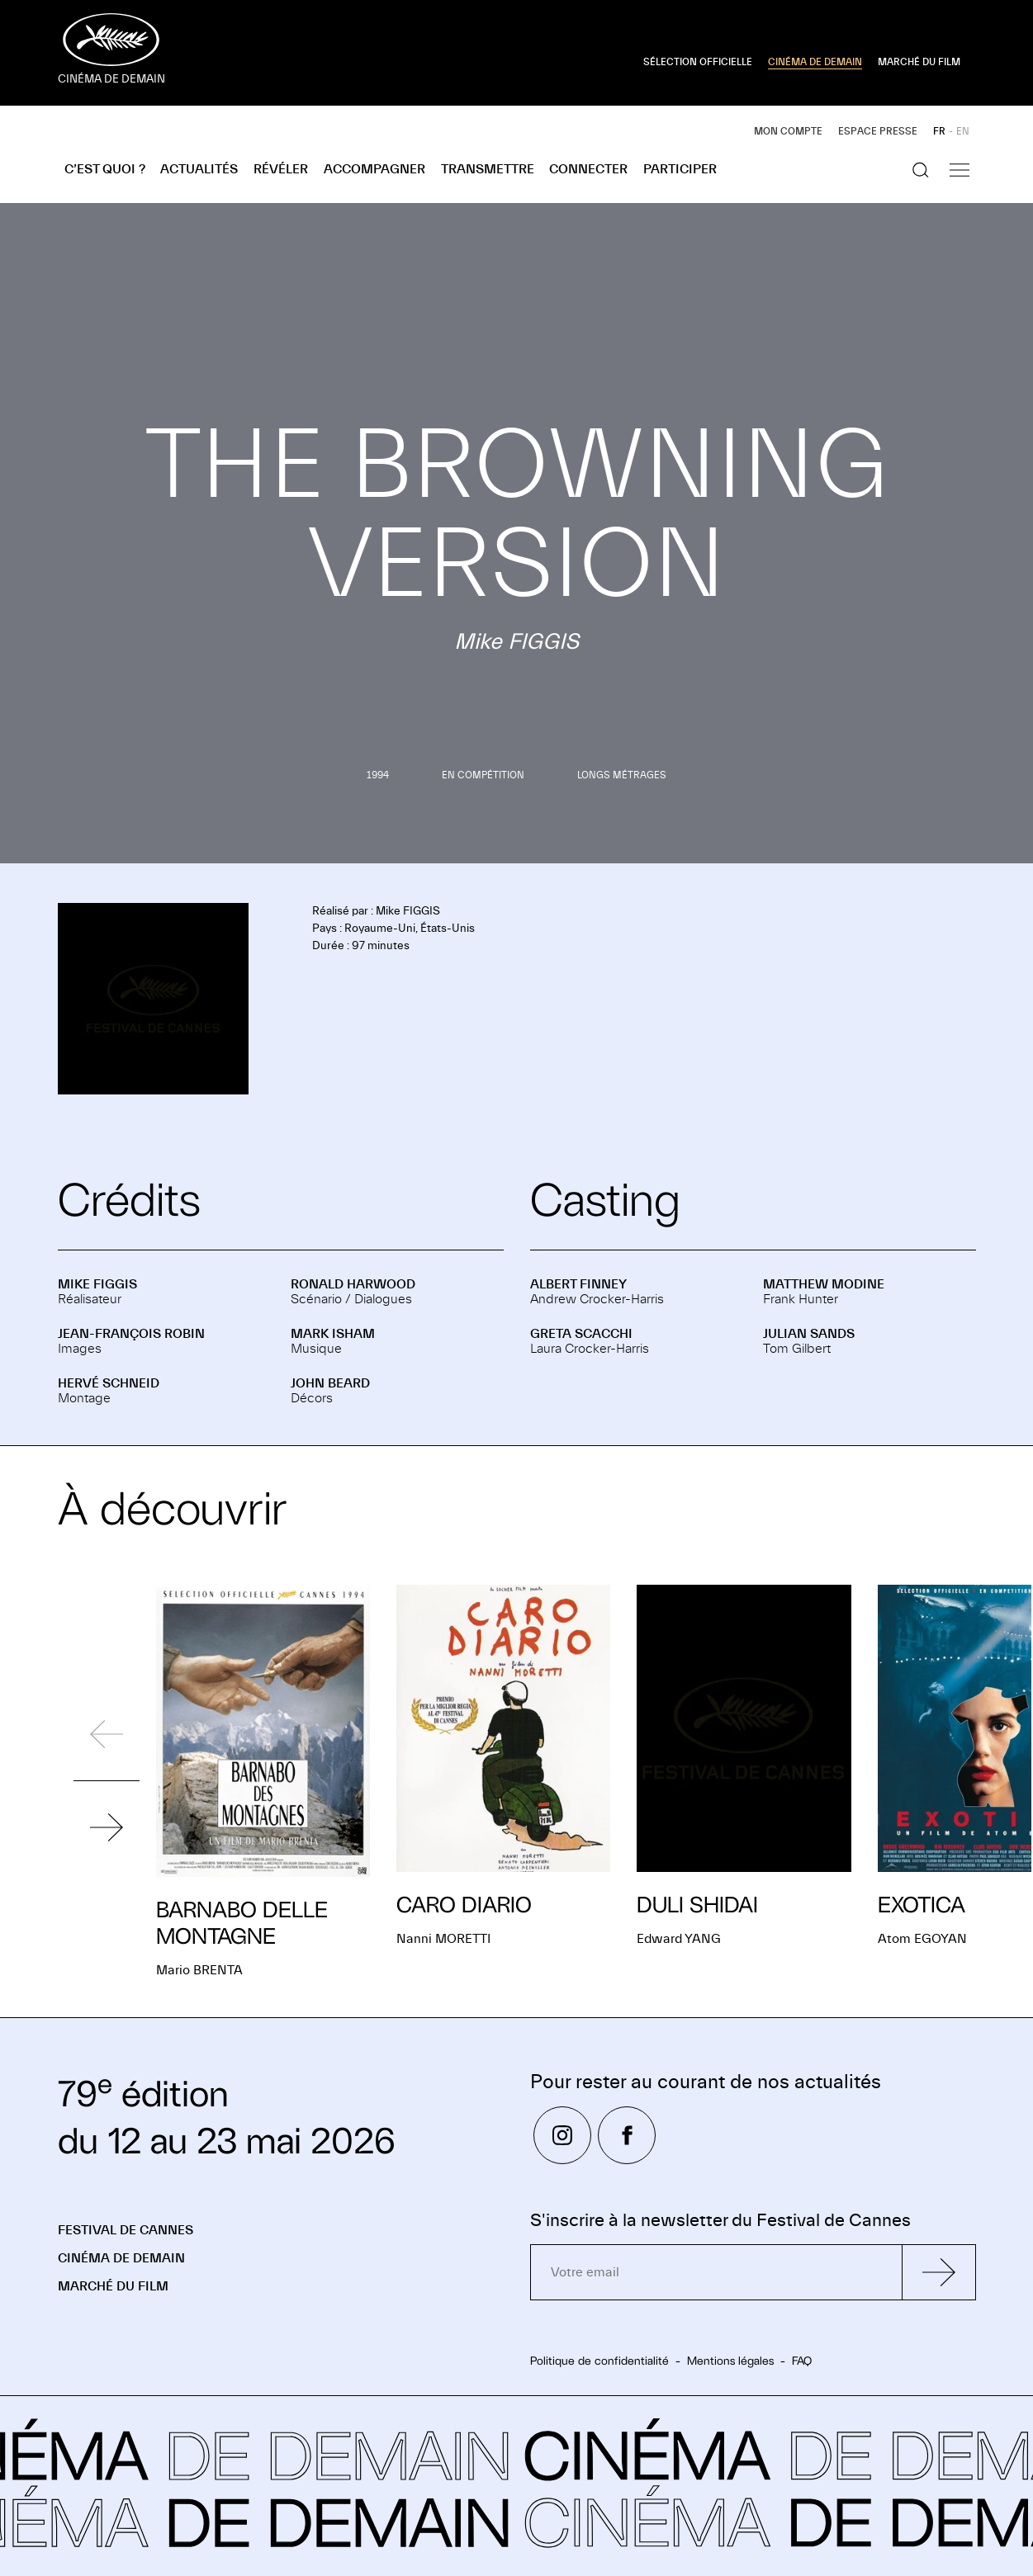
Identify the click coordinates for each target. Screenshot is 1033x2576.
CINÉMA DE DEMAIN (815, 62)
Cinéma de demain (121, 2258)
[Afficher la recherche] (920, 170)
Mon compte (788, 131)
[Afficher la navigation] (959, 170)
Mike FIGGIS (97, 1284)
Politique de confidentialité (599, 2360)
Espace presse (877, 131)
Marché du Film (113, 2286)
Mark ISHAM (333, 1333)
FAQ (802, 2360)
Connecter (588, 169)
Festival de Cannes (125, 2230)
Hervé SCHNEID (108, 1383)
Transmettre (487, 169)
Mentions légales (730, 2360)
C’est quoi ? (104, 169)
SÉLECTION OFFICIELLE (697, 62)
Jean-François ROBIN (131, 1333)
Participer (680, 169)
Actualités (199, 169)
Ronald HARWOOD (353, 1284)
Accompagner (374, 169)
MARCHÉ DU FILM (919, 62)
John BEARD (330, 1383)
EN (962, 131)
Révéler (281, 169)
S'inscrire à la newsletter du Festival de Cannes (720, 2220)
